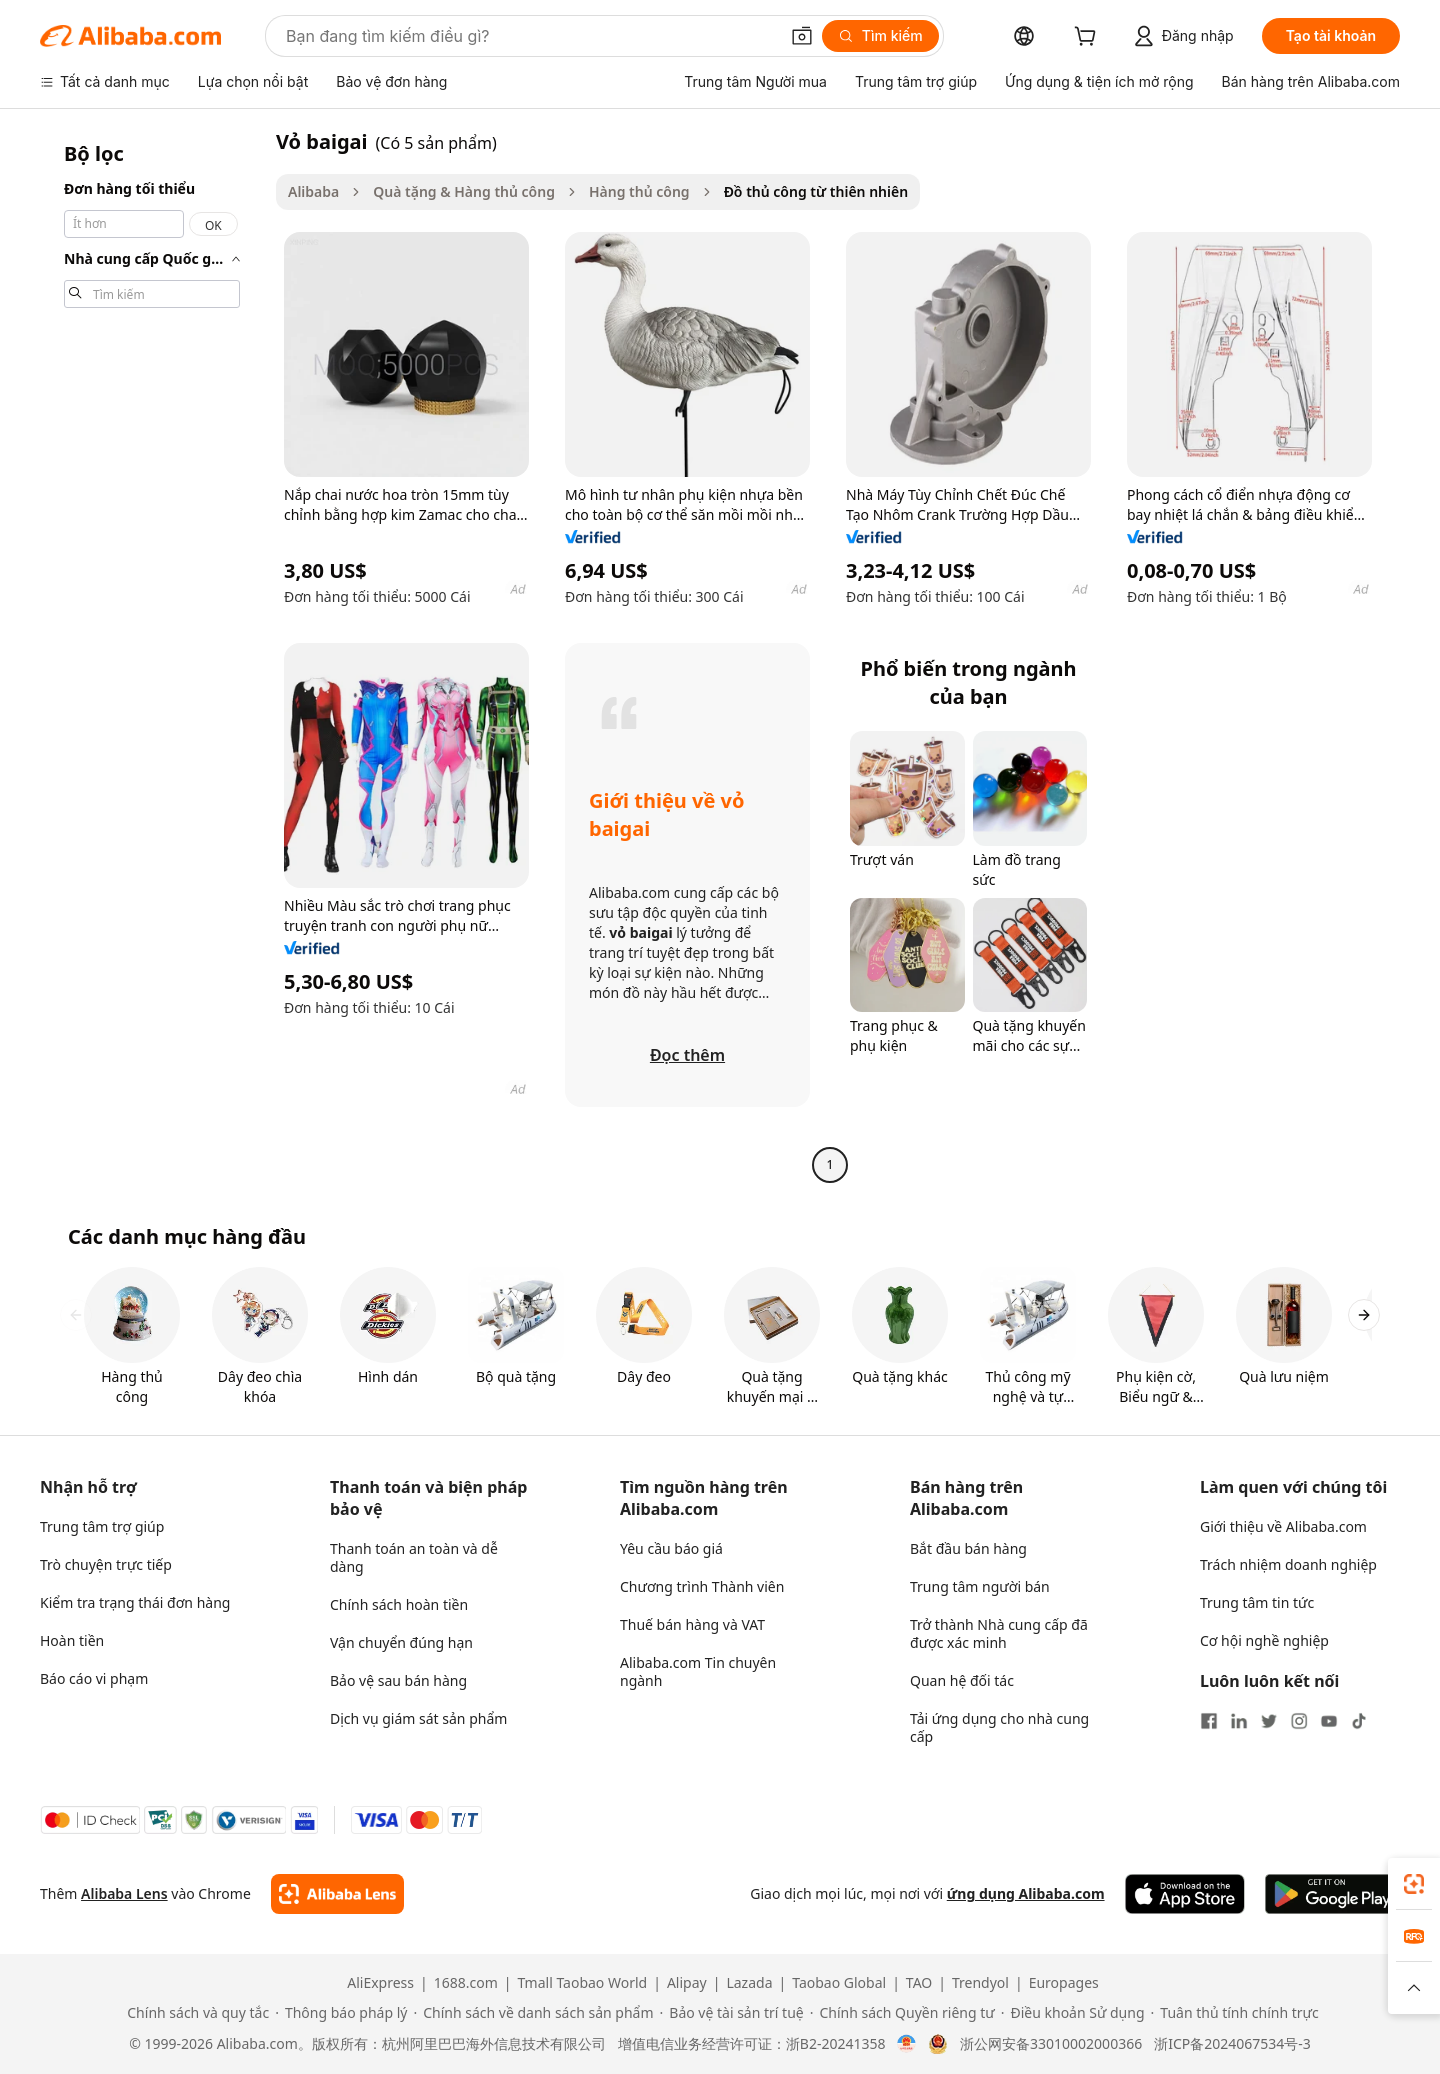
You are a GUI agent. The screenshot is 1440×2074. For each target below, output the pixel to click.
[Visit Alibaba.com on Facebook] (1209, 1721)
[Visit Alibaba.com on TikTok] (1359, 1721)
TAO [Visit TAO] (919, 1983)
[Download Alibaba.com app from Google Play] (1332, 1894)
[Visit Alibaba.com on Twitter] (1269, 1721)
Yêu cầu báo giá (671, 1548)
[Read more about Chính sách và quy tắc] (195, 2013)
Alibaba (313, 191)
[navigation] (152, 655)
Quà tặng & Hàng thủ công (464, 191)
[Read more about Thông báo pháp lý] (341, 2013)
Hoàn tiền (72, 1640)
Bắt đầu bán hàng (968, 1548)
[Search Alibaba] (530, 36)
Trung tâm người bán (980, 1586)
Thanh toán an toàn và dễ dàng (414, 1557)
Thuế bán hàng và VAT (692, 1624)
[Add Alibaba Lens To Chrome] (337, 1894)
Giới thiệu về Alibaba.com (1283, 1526)
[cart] (1089, 38)
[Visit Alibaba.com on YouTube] (1329, 1721)
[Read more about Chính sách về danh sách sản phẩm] (533, 2013)
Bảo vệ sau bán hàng (398, 1680)
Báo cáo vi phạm (94, 1678)
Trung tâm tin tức (1257, 1602)
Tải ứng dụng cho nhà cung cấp (999, 1727)
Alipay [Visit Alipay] (687, 1983)
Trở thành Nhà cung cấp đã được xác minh (999, 1633)
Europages (1064, 1983)
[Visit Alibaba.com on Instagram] (1299, 1721)
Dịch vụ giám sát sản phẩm (418, 1718)
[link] (1414, 1884)
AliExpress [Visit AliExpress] (380, 1983)
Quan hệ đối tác (962, 1680)
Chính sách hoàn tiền (399, 1604)
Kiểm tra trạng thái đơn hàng (135, 1602)
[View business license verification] (906, 2044)
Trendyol (980, 1983)
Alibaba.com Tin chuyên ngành (698, 1671)
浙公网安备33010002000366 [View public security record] (1051, 2044)
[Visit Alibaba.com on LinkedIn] (1239, 1721)
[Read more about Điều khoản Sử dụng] (1073, 2013)
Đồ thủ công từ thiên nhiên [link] (816, 191)
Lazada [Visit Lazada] (749, 1983)
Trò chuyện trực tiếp (106, 1564)
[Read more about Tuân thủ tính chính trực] (1235, 2013)
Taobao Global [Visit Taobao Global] (839, 1983)
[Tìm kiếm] (880, 36)
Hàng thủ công (639, 191)
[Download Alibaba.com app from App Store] (1185, 1894)
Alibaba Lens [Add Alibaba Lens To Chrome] (124, 1893)
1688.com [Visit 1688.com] (466, 1983)
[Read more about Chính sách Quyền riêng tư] (902, 2013)
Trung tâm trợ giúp (102, 1526)
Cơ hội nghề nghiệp (1264, 1640)
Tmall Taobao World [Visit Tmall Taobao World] (583, 1983)
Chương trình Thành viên (702, 1586)
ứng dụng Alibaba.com (1026, 1893)
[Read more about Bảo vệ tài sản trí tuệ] (732, 2013)
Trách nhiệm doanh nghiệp (1288, 1564)
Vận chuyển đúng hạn (401, 1642)
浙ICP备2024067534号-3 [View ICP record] (1232, 2044)
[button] (802, 36)
